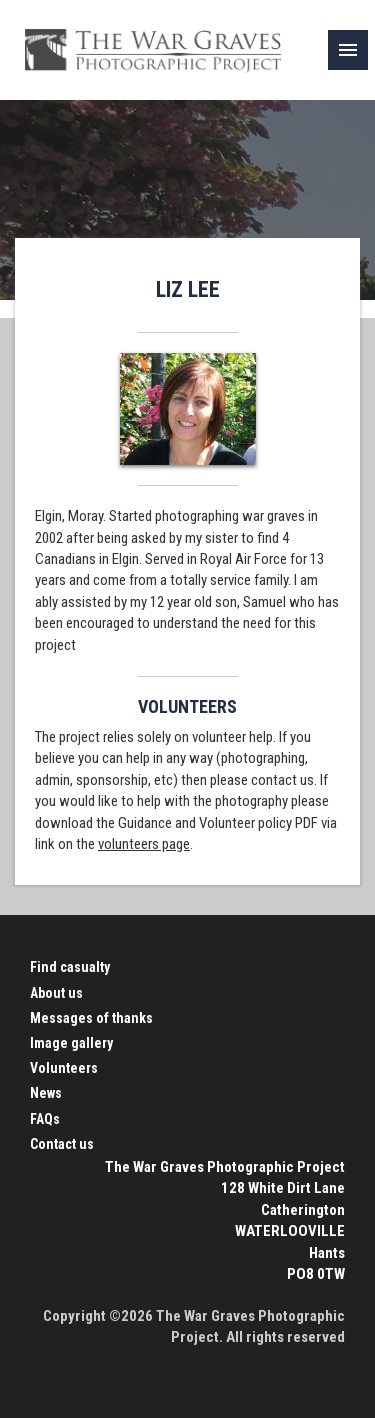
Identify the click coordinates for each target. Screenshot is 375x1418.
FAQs (45, 1119)
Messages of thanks (91, 1018)
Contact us (62, 1144)
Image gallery (71, 1043)
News (46, 1093)
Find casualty (70, 967)
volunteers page (144, 844)
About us (56, 993)
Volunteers (64, 1068)
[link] (348, 50)
